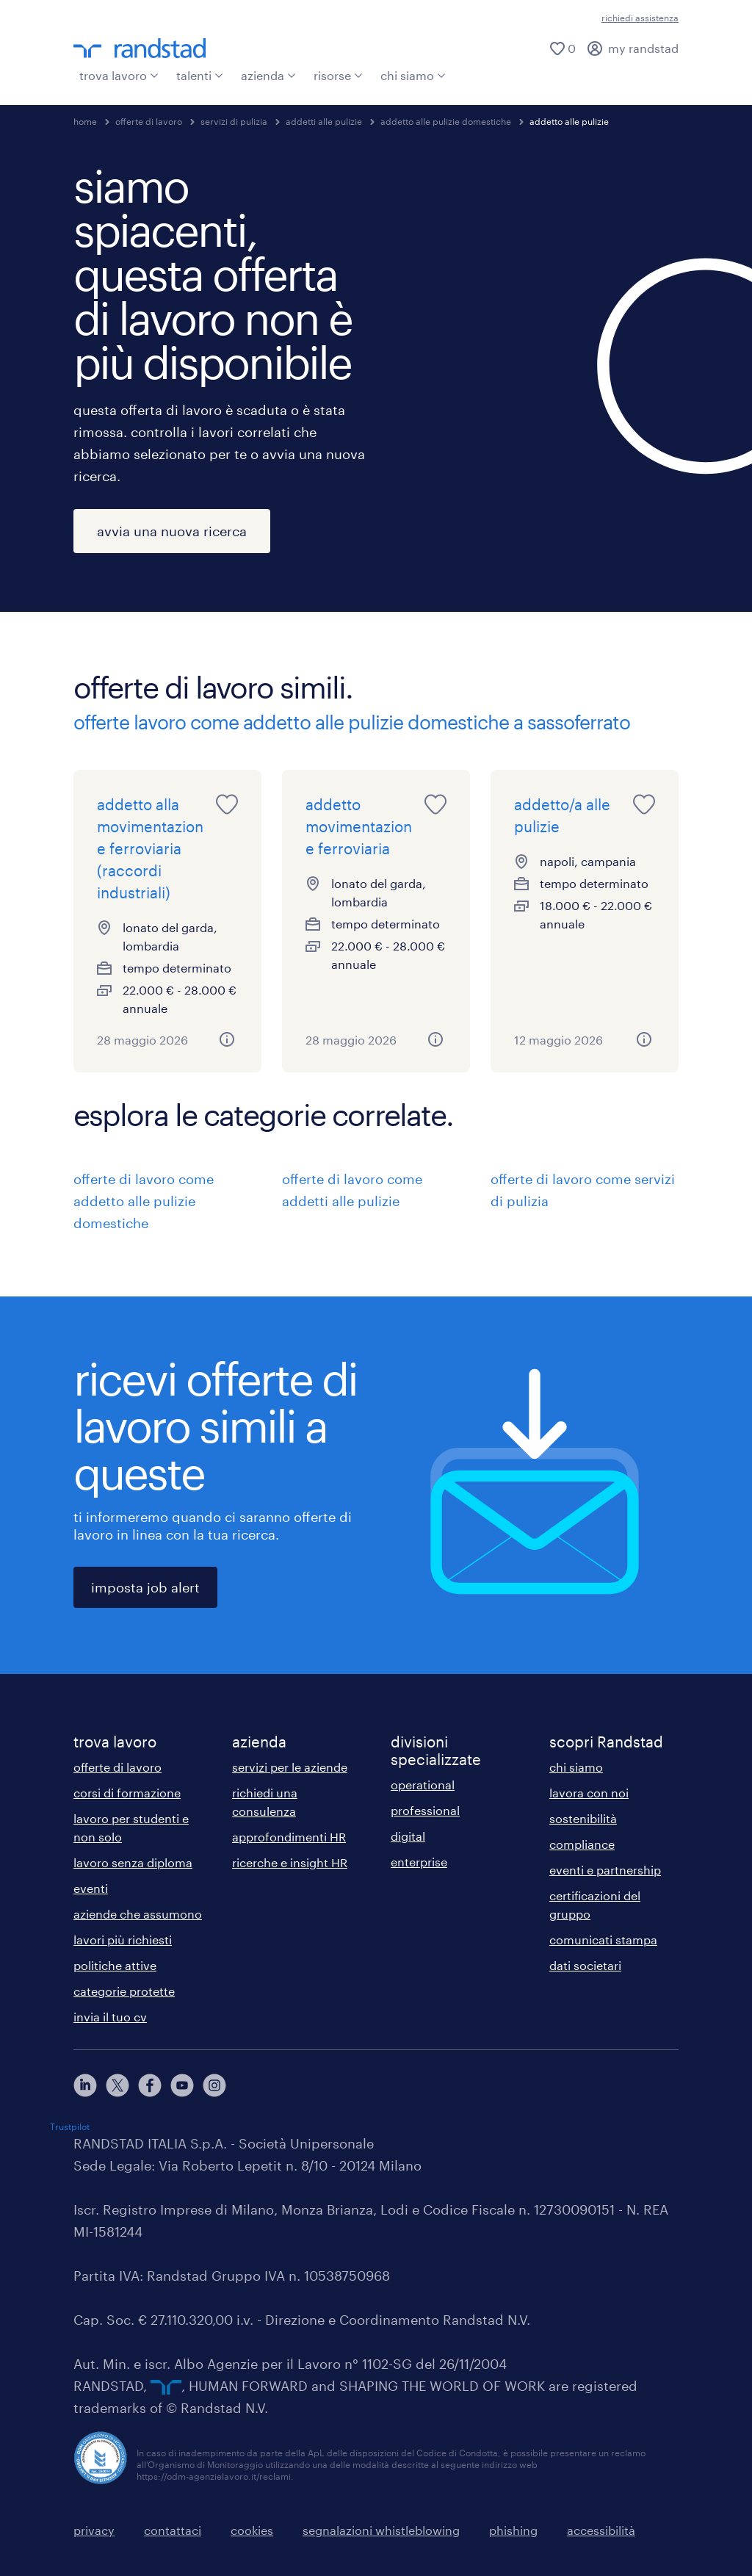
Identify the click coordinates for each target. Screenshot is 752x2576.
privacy (94, 2530)
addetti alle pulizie (324, 121)
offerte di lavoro (148, 121)
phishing (513, 2530)
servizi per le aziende (289, 1767)
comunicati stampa (603, 1940)
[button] (227, 1039)
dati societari (585, 1965)
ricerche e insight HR (289, 1862)
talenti (199, 75)
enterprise (419, 1862)
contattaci (172, 2530)
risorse (338, 75)
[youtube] (182, 2085)
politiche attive (114, 1965)
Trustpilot (70, 2126)
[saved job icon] (227, 804)
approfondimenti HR (289, 1837)
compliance (582, 1844)
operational (423, 1785)
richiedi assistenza (640, 17)
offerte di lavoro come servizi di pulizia (583, 1190)
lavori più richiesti (122, 1940)
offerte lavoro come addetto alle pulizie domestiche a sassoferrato (351, 722)
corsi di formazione (127, 1793)
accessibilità (601, 2530)
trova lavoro (119, 75)
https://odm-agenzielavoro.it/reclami (214, 2476)
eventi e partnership (605, 1870)
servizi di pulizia (233, 121)
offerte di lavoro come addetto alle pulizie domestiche (143, 1201)
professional (425, 1810)
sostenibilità (583, 1818)
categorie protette (124, 1991)
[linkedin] (85, 2085)
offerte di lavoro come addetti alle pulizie (352, 1190)
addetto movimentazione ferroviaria (359, 826)
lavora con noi (589, 1793)
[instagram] (214, 2085)
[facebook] (150, 2085)
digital (408, 1836)
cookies (252, 2530)
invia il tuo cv (110, 2017)
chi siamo (413, 75)
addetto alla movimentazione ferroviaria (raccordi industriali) (150, 848)
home (85, 121)
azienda (268, 75)
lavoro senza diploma (132, 1862)
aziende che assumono (137, 1914)
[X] (117, 2085)
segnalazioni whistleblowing (381, 2530)
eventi (90, 1888)
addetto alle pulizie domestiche (445, 121)
